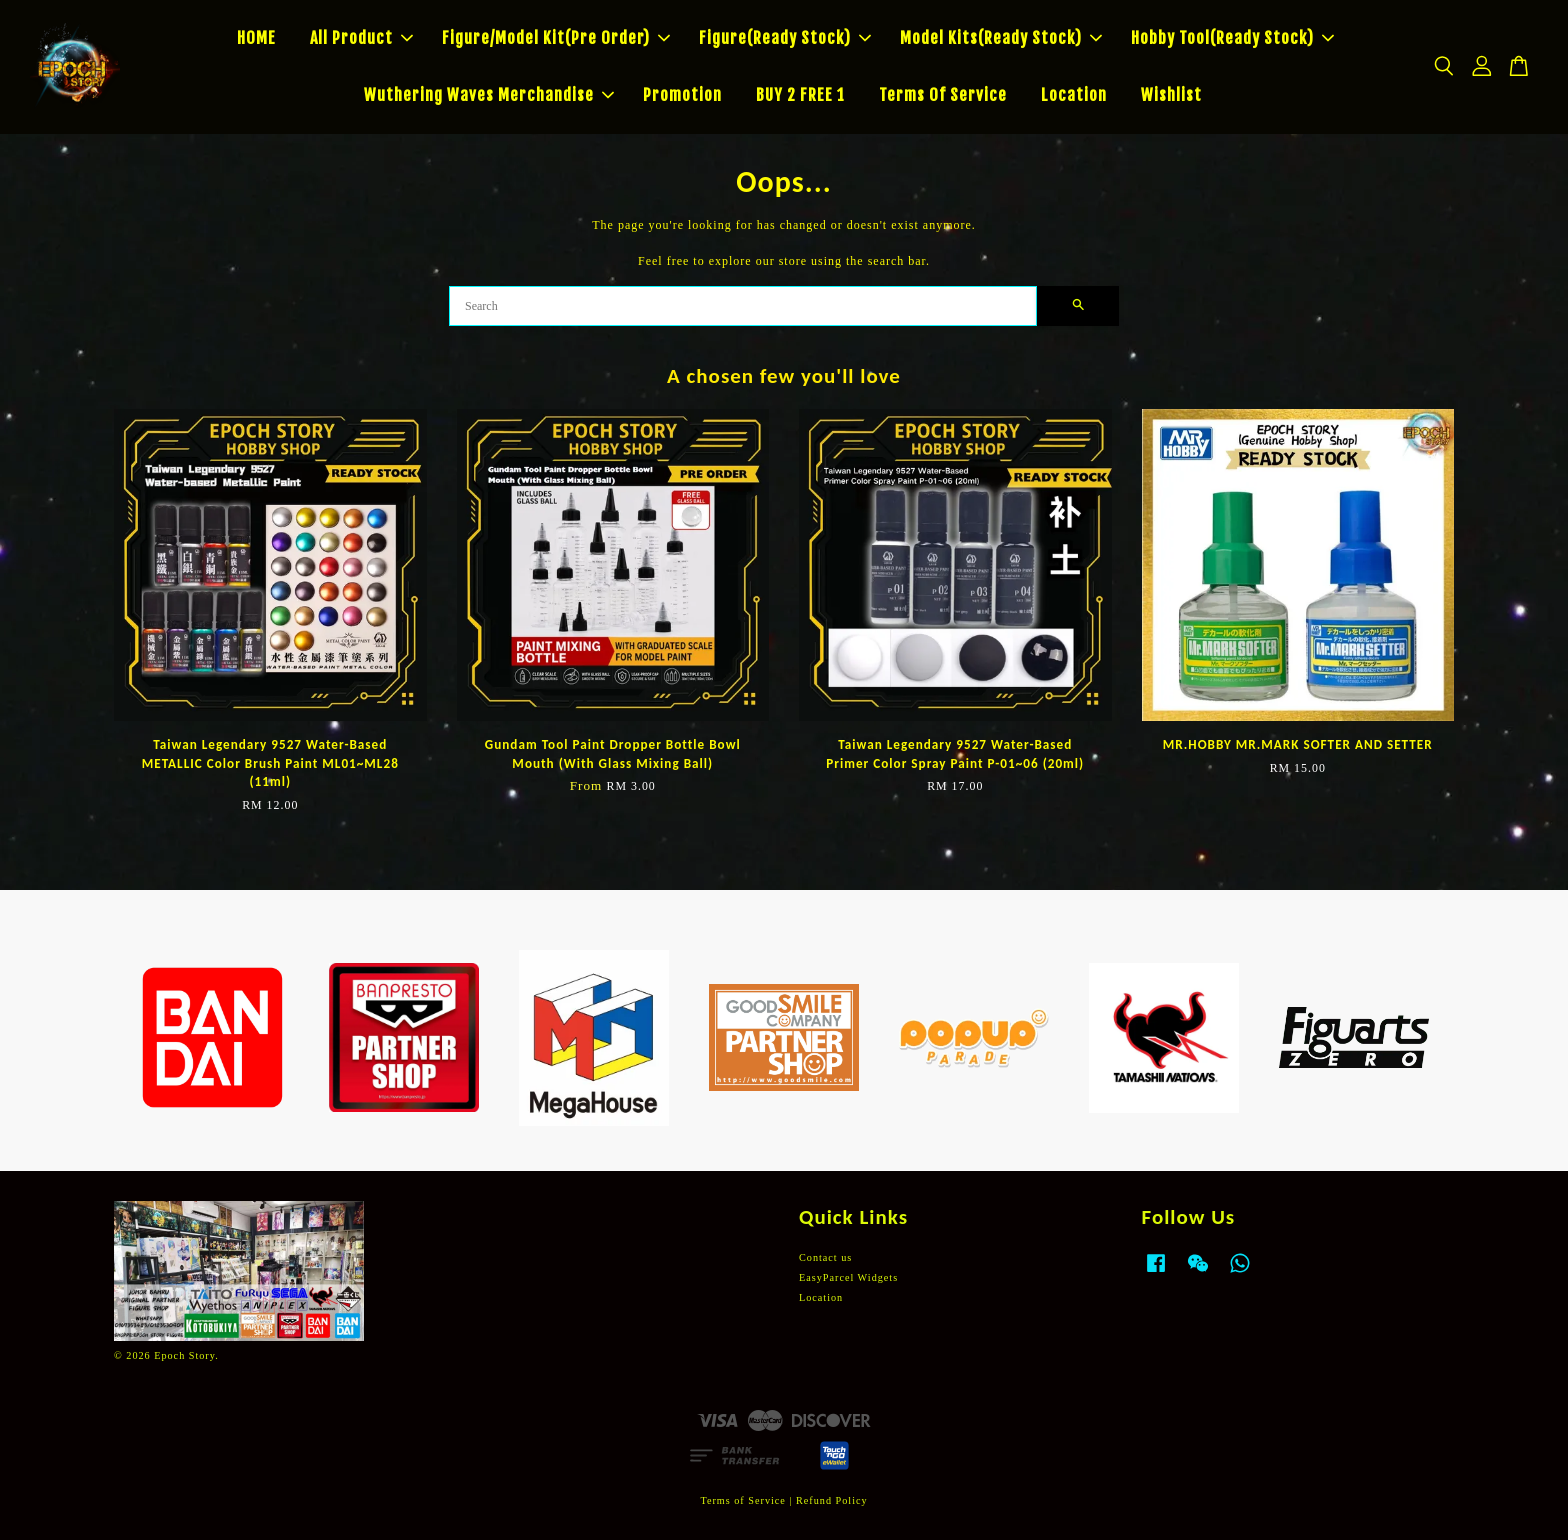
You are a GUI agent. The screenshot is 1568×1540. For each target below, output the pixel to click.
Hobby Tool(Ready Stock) (1232, 38)
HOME (256, 38)
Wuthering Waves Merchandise (489, 95)
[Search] (743, 306)
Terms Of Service (943, 95)
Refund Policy (832, 1500)
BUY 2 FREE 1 (800, 95)
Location (1074, 95)
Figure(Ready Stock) (785, 38)
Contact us (825, 1257)
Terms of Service (742, 1500)
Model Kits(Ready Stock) (1001, 38)
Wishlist (1171, 95)
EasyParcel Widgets (848, 1277)
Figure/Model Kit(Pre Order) (556, 38)
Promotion (682, 95)
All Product (361, 38)
